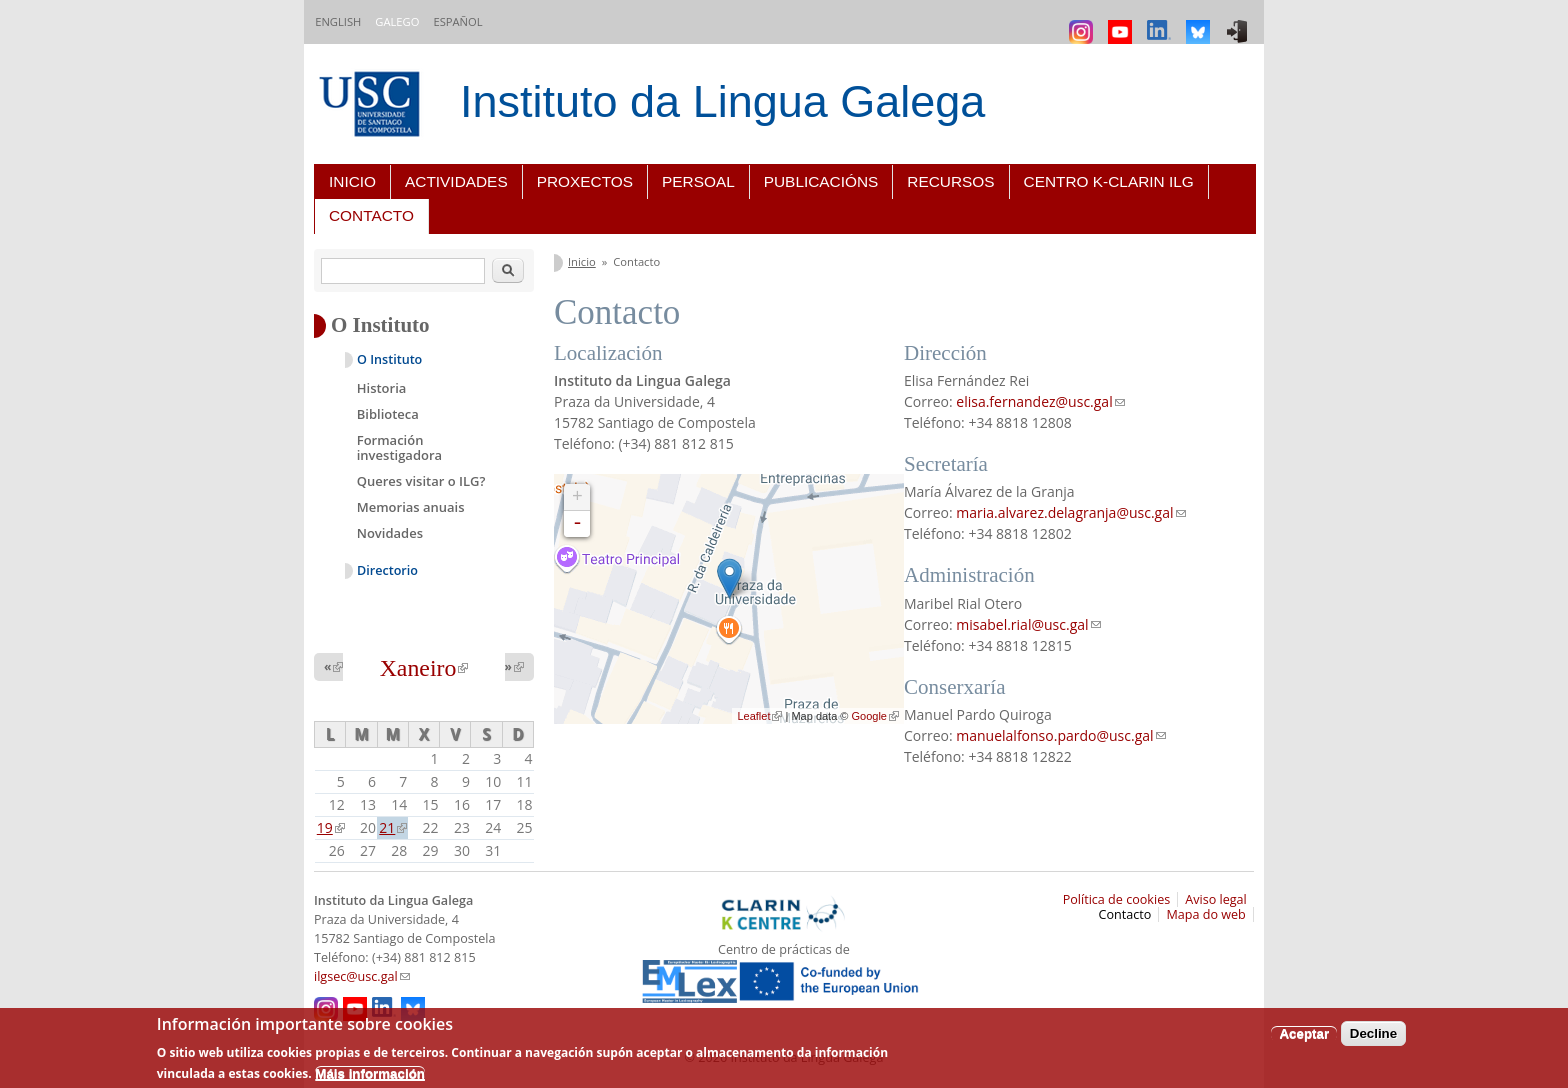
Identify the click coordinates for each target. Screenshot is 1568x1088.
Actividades (456, 181)
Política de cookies (1117, 899)
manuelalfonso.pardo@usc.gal (1060, 735)
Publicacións (821, 181)
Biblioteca (388, 414)
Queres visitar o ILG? (421, 481)
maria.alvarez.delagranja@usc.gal (1070, 512)
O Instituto (389, 359)
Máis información (370, 1073)
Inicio (352, 181)
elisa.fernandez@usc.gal (1040, 401)
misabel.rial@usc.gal (1028, 624)
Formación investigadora (399, 448)
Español (457, 21)
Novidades (390, 533)
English (338, 21)
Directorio (387, 570)
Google (875, 716)
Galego (397, 21)
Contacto (371, 215)
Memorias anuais (411, 507)
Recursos (950, 181)
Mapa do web (1205, 914)
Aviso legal (1216, 899)
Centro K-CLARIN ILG (1109, 181)
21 (393, 827)
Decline (1373, 1033)
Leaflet (759, 716)
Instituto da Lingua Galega (722, 101)
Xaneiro (424, 668)
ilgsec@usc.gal (362, 976)
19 (331, 827)
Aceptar (1304, 1033)
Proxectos (585, 181)
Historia (382, 388)
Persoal (698, 181)
